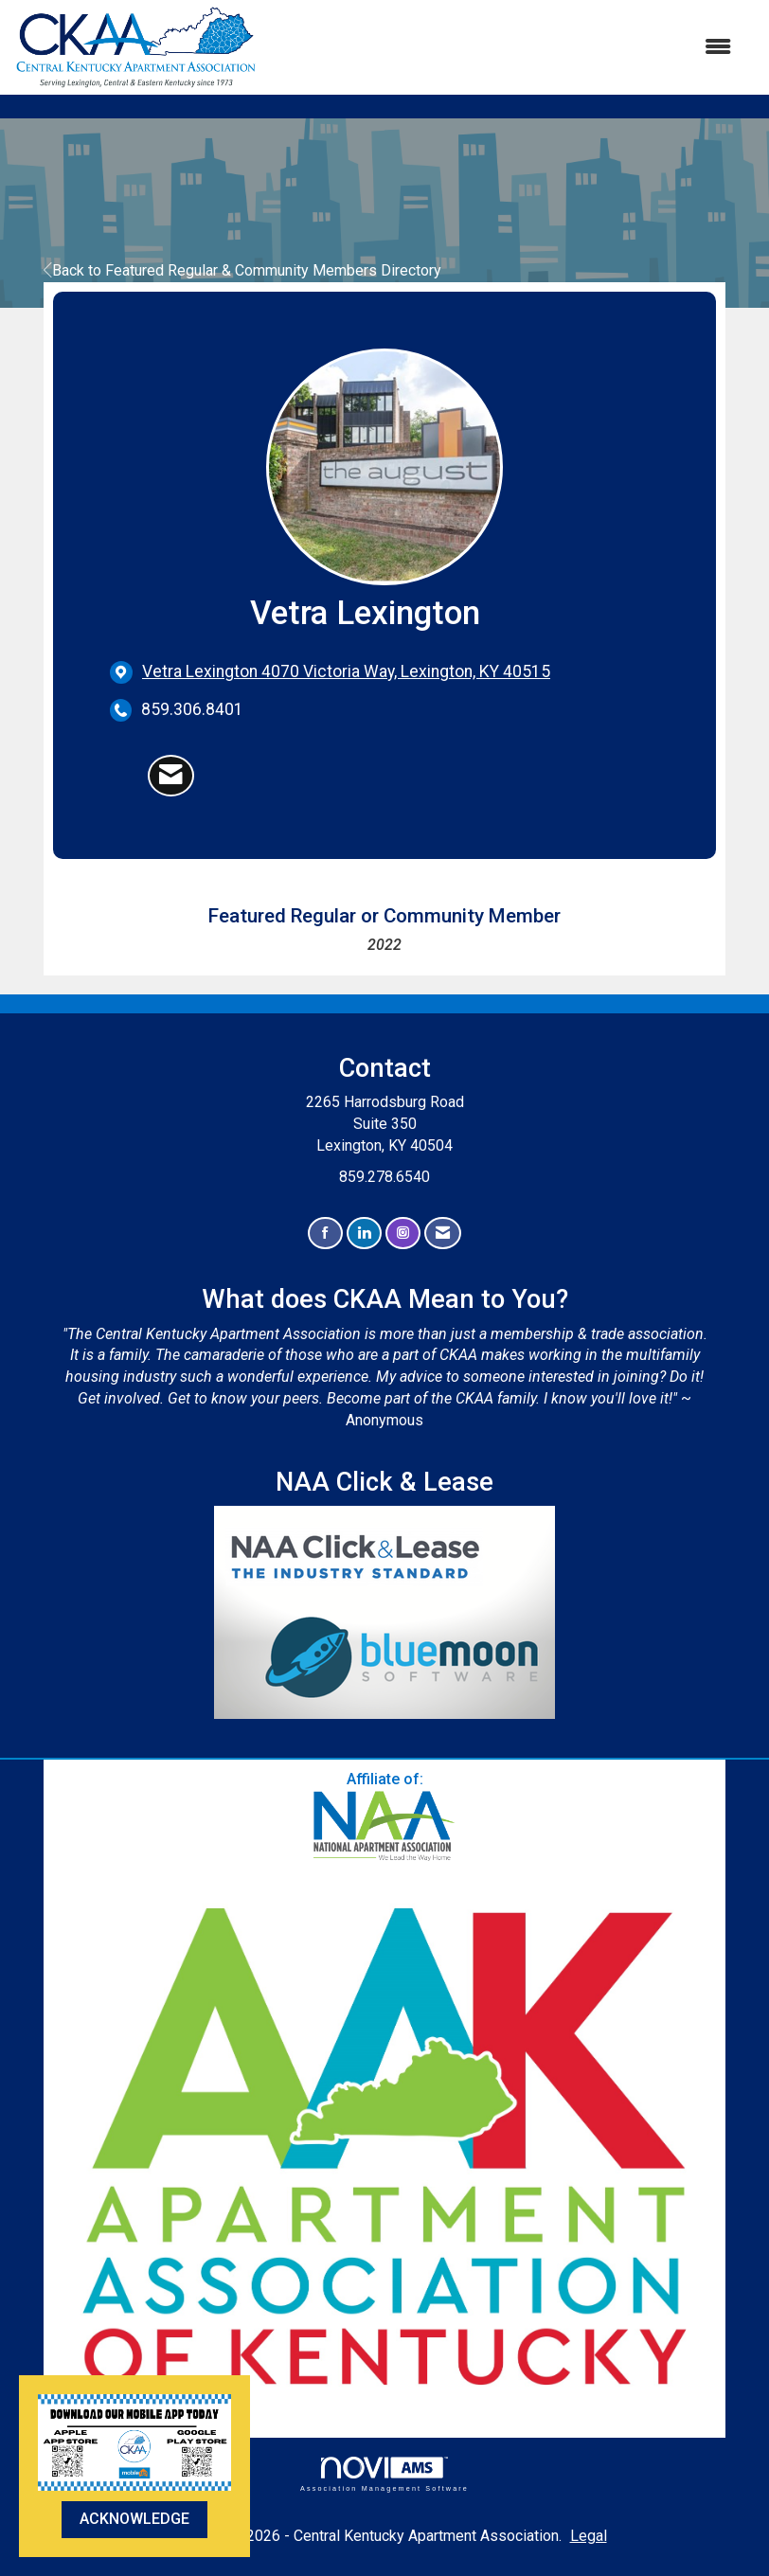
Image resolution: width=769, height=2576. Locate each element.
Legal (588, 2536)
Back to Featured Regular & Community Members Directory (242, 270)
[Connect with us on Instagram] (402, 1233)
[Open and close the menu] (504, 47)
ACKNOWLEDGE (134, 2519)
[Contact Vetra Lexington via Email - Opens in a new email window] (171, 775)
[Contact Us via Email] (442, 1233)
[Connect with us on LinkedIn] (364, 1233)
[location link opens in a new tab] (346, 672)
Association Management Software (384, 2474)
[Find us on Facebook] (325, 1233)
